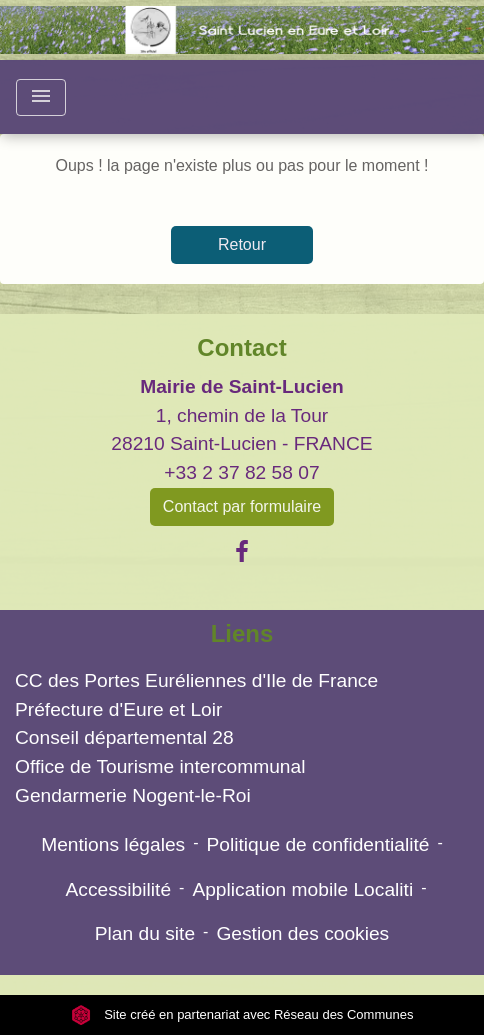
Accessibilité (118, 889)
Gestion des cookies (302, 933)
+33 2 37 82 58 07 (241, 472)
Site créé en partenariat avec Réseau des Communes (242, 1014)
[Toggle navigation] (41, 97)
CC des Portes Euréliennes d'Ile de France (196, 680)
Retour (242, 244)
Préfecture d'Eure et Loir (118, 709)
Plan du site (145, 933)
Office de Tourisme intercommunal (160, 766)
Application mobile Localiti (302, 889)
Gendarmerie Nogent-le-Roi (133, 795)
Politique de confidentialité (318, 844)
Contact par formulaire (242, 506)
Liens (242, 633)
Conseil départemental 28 (124, 737)
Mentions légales (113, 844)
